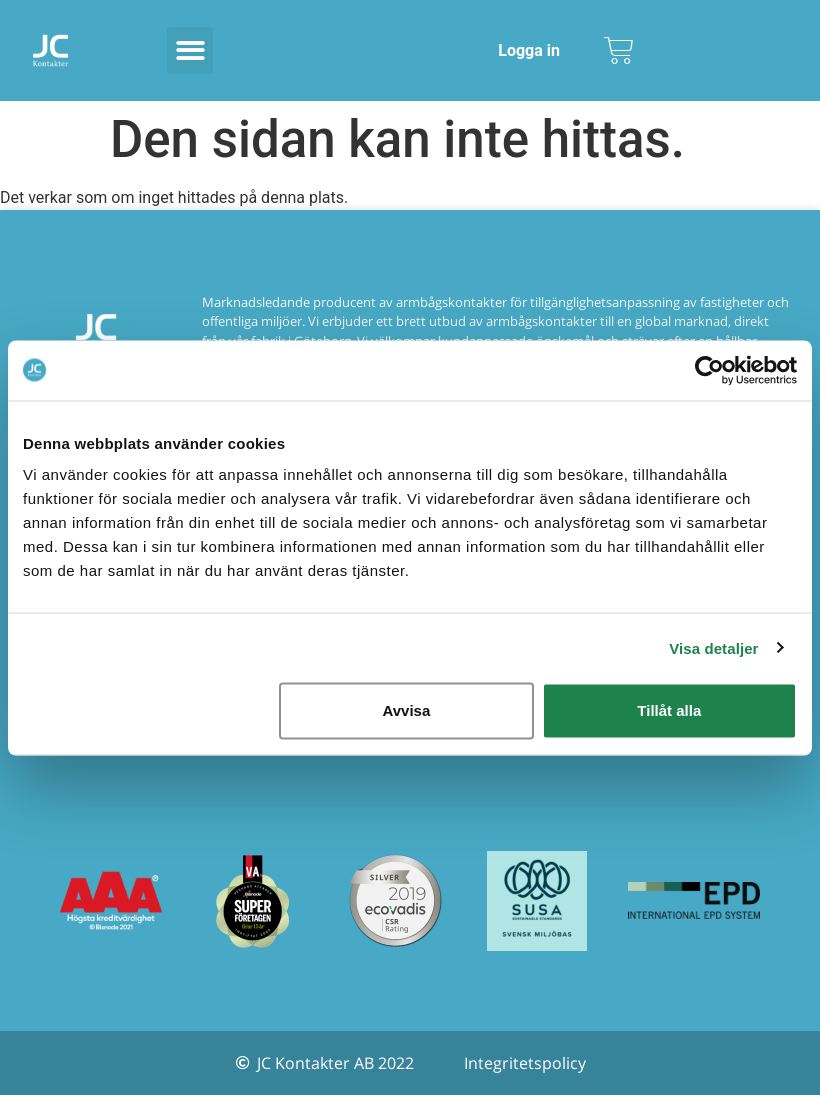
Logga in (529, 50)
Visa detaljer (713, 647)
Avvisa (406, 710)
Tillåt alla (669, 710)
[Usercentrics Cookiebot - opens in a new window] (709, 370)
